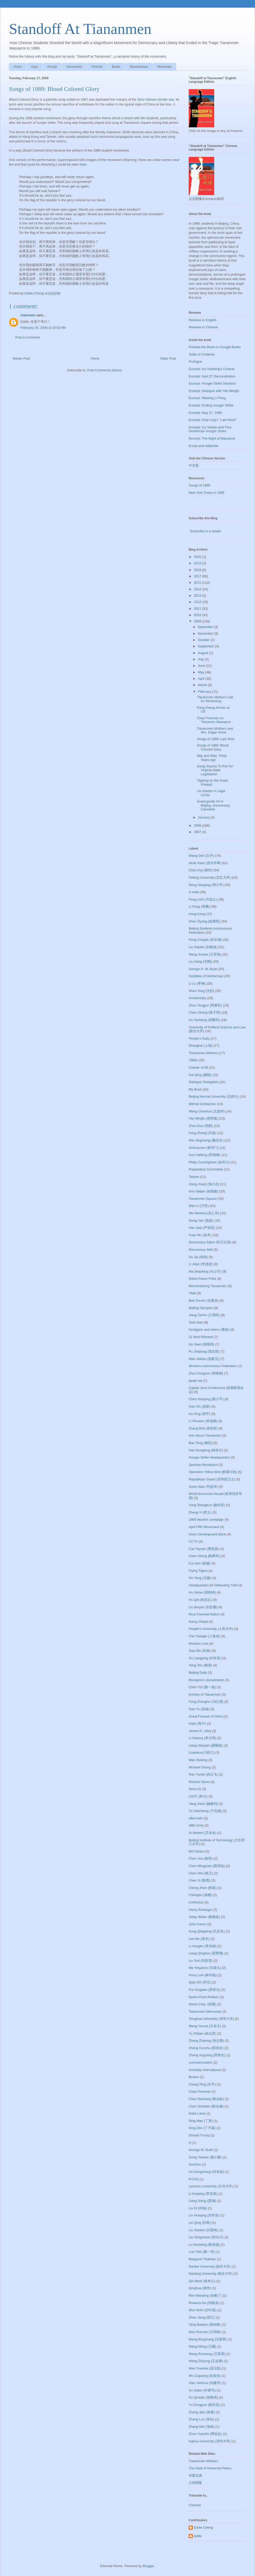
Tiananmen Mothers (203, 1053)
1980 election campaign (206, 1519)
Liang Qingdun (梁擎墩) (206, 1953)
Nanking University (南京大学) (211, 2273)
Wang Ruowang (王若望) (207, 2354)
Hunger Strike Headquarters (209, 1457)
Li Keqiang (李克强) (203, 2194)
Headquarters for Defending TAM (213, 1585)
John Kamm (197, 1924)
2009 (198, 621)
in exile (194, 892)
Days (34, 67)
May (201, 672)
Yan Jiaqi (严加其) (202, 1228)
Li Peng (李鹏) (199, 906)
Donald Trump (199, 2135)
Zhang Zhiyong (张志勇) (206, 2040)
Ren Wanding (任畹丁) (205, 2295)
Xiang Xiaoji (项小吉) (204, 1184)
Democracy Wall (201, 1249)
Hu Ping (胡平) (199, 1414)
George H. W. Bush (203, 969)
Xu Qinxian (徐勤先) (203, 2397)
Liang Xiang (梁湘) (202, 2201)
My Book (195, 1089)
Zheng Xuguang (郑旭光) (207, 2055)
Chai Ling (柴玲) (200, 870)
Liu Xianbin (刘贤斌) (203, 2230)
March (203, 685)
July (201, 659)
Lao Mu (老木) (199, 1939)
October (204, 640)
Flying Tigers (198, 1571)
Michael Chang (200, 1767)
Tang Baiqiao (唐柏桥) (205, 2324)
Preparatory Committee (206, 1169)
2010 (198, 615)
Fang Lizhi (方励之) (203, 899)
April (202, 678)
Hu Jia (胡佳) (198, 1257)
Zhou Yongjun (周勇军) (205, 1005)
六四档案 (195, 2483)
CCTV (193, 1541)
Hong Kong (197, 914)
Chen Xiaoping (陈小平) (206, 1399)
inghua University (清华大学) (210, 2441)
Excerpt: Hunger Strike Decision (212, 383)
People (52, 67)
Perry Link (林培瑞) (203, 1975)
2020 (198, 557)
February (205, 691)
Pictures (96, 67)
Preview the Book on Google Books (215, 347)
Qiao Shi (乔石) (200, 1982)
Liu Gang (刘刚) (200, 961)
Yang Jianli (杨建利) (203, 1804)
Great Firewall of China (206, 1716)
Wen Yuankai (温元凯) (205, 2368)
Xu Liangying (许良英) (205, 1658)
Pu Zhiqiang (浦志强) (204, 1351)
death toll (195, 1381)
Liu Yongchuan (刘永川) (206, 2237)
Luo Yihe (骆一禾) (202, 2252)
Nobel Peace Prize (202, 1278)
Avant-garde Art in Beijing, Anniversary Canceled (213, 805)
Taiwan (194, 1177)
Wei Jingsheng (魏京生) (206, 1140)
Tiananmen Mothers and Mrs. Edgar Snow (215, 730)
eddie (198, 2536)
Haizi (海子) (197, 1723)
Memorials (165, 67)
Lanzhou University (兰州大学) (211, 2186)
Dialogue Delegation (204, 1082)
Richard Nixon (199, 1782)
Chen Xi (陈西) (199, 1880)
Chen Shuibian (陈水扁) (206, 2106)
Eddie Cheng (203, 2527)
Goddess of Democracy (206, 976)
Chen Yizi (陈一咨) (202, 1687)
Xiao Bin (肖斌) (200, 1651)
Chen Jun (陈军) (201, 1858)
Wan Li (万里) (199, 1206)
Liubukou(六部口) (201, 1752)
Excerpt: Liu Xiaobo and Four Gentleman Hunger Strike (210, 429)
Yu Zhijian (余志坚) (202, 2033)
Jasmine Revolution (203, 1465)
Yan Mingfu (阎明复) (203, 1118)
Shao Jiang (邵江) (202, 2317)
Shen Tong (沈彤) (201, 991)
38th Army (196, 1825)
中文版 (194, 465)
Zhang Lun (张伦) (201, 2419)
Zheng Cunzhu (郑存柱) (206, 2048)
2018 (198, 570)
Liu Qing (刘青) (200, 2223)
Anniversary (197, 998)
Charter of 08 (198, 1067)
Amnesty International (205, 2070)
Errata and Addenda (203, 446)
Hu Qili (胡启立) (200, 1600)
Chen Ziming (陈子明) (205, 1012)
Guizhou (195, 2164)
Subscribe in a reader (205, 531)
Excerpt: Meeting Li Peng (207, 398)
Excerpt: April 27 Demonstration (212, 376)
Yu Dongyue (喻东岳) (204, 2405)
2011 (198, 608)
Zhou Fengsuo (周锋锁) (206, 1373)
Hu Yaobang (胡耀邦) (204, 1020)
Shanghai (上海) (200, 1045)
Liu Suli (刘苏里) (201, 1960)
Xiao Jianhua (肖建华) (205, 2383)
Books (116, 67)
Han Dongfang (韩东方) (206, 1450)
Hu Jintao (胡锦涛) (202, 1592)
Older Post (168, 358)
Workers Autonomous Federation (213, 1366)
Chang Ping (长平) (202, 2084)
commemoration (200, 2062)
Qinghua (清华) (200, 2288)
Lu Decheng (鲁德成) (204, 2244)
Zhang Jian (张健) (202, 2412)
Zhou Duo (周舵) (201, 1126)
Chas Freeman (200, 2091)
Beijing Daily (198, 1672)
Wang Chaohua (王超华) (207, 1111)
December (206, 627)
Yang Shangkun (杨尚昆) (207, 1505)
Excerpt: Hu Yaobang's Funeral (211, 369)
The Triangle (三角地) (204, 1636)
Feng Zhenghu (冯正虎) (206, 1701)
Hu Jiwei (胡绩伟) (201, 1344)
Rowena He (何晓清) (204, 2303)
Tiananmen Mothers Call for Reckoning (215, 699)
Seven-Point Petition (204, 1997)
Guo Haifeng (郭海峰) (204, 1155)
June (202, 665)
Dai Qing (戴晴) (200, 1075)
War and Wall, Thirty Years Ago (212, 758)
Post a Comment (27, 337)
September (206, 646)
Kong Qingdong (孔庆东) (207, 1931)
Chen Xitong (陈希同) (204, 1556)
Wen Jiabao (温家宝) (204, 1359)
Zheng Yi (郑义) (200, 1512)
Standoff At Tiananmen (80, 28)
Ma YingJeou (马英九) (205, 1968)
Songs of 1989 (199, 485)
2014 (198, 589)
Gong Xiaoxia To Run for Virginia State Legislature (215, 770)
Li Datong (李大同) (202, 1738)
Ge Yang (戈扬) (200, 1578)
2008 (198, 825)
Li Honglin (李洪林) (202, 1946)
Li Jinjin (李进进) (201, 1264)
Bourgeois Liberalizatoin (206, 1680)
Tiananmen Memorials (205, 2011)
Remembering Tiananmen (208, 1286)
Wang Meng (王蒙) (202, 2346)
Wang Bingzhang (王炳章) (208, 2339)
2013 (198, 595)
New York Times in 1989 (206, 493)
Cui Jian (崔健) (199, 1563)
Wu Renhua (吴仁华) (204, 1213)
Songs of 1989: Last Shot (215, 739)
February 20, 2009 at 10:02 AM (43, 328)
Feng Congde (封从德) (205, 940)
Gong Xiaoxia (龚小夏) (205, 2157)
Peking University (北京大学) (210, 877)
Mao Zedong (198, 1760)
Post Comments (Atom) (104, 370)
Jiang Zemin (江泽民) (204, 1315)
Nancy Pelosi (198, 1622)
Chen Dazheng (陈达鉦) (206, 2099)
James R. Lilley (200, 1731)
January (204, 817)
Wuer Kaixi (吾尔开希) (205, 863)
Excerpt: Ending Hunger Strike (211, 405)
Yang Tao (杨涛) (200, 1665)
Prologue (195, 361)
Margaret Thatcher (202, 2259)
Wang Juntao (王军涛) (205, 954)
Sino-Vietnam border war (155, 99)
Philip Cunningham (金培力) (209, 1162)
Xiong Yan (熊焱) (201, 1220)
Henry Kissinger (200, 1910)
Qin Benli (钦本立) (202, 2281)
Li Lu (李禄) (197, 983)
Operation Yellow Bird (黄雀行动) (213, 1472)
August (203, 653)
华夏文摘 (195, 2475)
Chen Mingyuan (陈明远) (207, 1866)
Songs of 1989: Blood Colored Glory (212, 747)
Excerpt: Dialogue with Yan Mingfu (214, 391)
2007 (198, 832)
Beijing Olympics (201, 1308)
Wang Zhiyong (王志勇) (206, 2361)
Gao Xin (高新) (199, 1406)
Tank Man (196, 1322)
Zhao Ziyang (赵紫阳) (204, 921)
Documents (74, 67)
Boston (194, 2077)
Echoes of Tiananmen (205, 1694)
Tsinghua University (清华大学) (211, 2019)
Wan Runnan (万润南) (205, 2332)
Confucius (196, 1902)
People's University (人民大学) (211, 1629)
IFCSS (193, 2179)
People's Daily (199, 1038)
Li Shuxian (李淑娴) (203, 1421)
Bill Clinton (196, 1851)
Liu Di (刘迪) (198, 2208)
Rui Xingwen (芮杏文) (204, 1990)
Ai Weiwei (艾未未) (202, 1833)
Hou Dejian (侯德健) (203, 1191)
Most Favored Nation (204, 1614)
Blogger (148, 2566)
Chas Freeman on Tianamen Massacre (214, 720)
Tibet (192, 1293)
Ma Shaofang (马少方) (205, 1271)
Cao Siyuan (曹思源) (204, 1549)
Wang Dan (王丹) (201, 855)
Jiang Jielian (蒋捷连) (204, 1917)
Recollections (139, 67)
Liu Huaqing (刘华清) (204, 2215)
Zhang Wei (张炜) (201, 2427)
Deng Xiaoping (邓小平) (206, 885)
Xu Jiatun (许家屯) (202, 2390)
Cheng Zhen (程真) (203, 1888)
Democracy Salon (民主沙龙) (210, 1242)
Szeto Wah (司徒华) (203, 1487)
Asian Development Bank (207, 1534)
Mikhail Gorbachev (202, 1104)
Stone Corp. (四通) (202, 2004)
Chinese (195, 2505)
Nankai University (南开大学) (210, 2266)
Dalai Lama (197, 2113)
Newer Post (21, 358)
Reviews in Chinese (203, 327)
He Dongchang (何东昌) (206, 2172)
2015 (198, 582)
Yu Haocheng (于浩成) (205, 1811)
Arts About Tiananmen (205, 1435)
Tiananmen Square (203, 1199)
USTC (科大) (198, 1796)
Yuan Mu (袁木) (200, 1235)
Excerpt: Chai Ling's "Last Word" (212, 420)
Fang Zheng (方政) (202, 1133)
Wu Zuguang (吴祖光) (205, 2376)
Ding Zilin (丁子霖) (202, 2128)
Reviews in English (202, 320)
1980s (193, 1060)
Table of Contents (201, 354)
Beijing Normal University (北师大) (214, 1096)
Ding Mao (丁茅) (201, 2121)
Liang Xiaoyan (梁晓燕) (206, 1745)
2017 (198, 576)
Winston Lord (198, 1643)
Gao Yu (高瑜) (199, 1709)
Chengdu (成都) (200, 1895)
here (83, 164)
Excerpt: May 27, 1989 (205, 413)
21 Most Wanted (201, 1337)
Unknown (27, 315)
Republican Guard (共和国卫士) (212, 1479)
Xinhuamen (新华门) (204, 1148)
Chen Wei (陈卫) (201, 1873)
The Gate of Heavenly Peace (210, 2468)
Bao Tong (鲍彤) (200, 1443)
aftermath (196, 1818)
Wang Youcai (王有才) (205, 2026)
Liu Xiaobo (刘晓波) (203, 947)
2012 (198, 602)
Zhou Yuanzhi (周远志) (205, 2434)
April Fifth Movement (204, 1527)
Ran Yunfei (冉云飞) (203, 1774)
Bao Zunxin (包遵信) (204, 1300)
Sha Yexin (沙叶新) (202, 2310)
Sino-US (195, 1789)
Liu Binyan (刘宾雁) (203, 1607)
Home (18, 67)
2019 (198, 563)
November (206, 633)
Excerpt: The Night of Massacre (212, 438)
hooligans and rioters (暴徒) (209, 1329)
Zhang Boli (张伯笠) (203, 1428)
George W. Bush (201, 2150)
